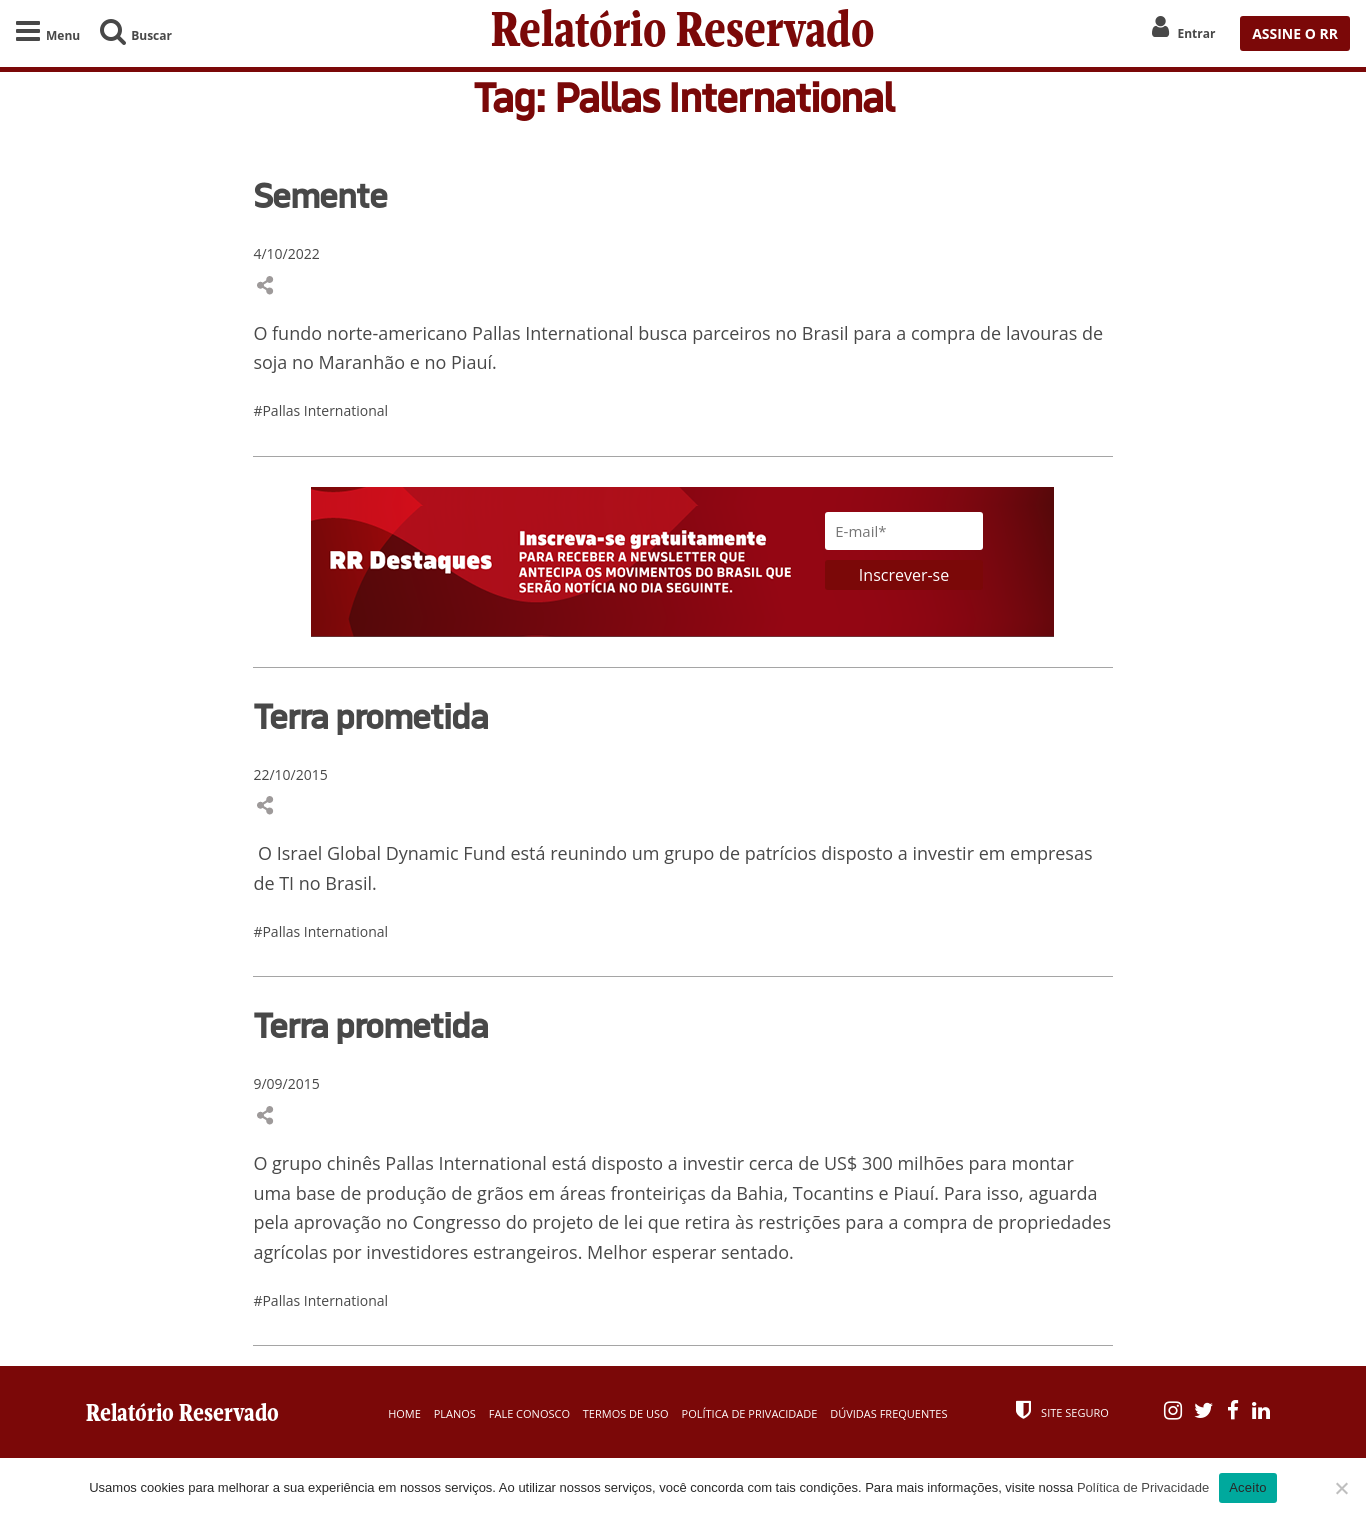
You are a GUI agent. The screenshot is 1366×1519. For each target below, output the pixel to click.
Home (404, 1413)
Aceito (1248, 1487)
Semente (320, 195)
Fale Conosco (529, 1413)
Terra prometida (370, 716)
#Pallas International (320, 410)
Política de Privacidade (750, 1413)
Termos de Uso (626, 1413)
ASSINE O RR (1295, 33)
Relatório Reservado (683, 33)
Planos (455, 1413)
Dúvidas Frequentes (888, 1413)
